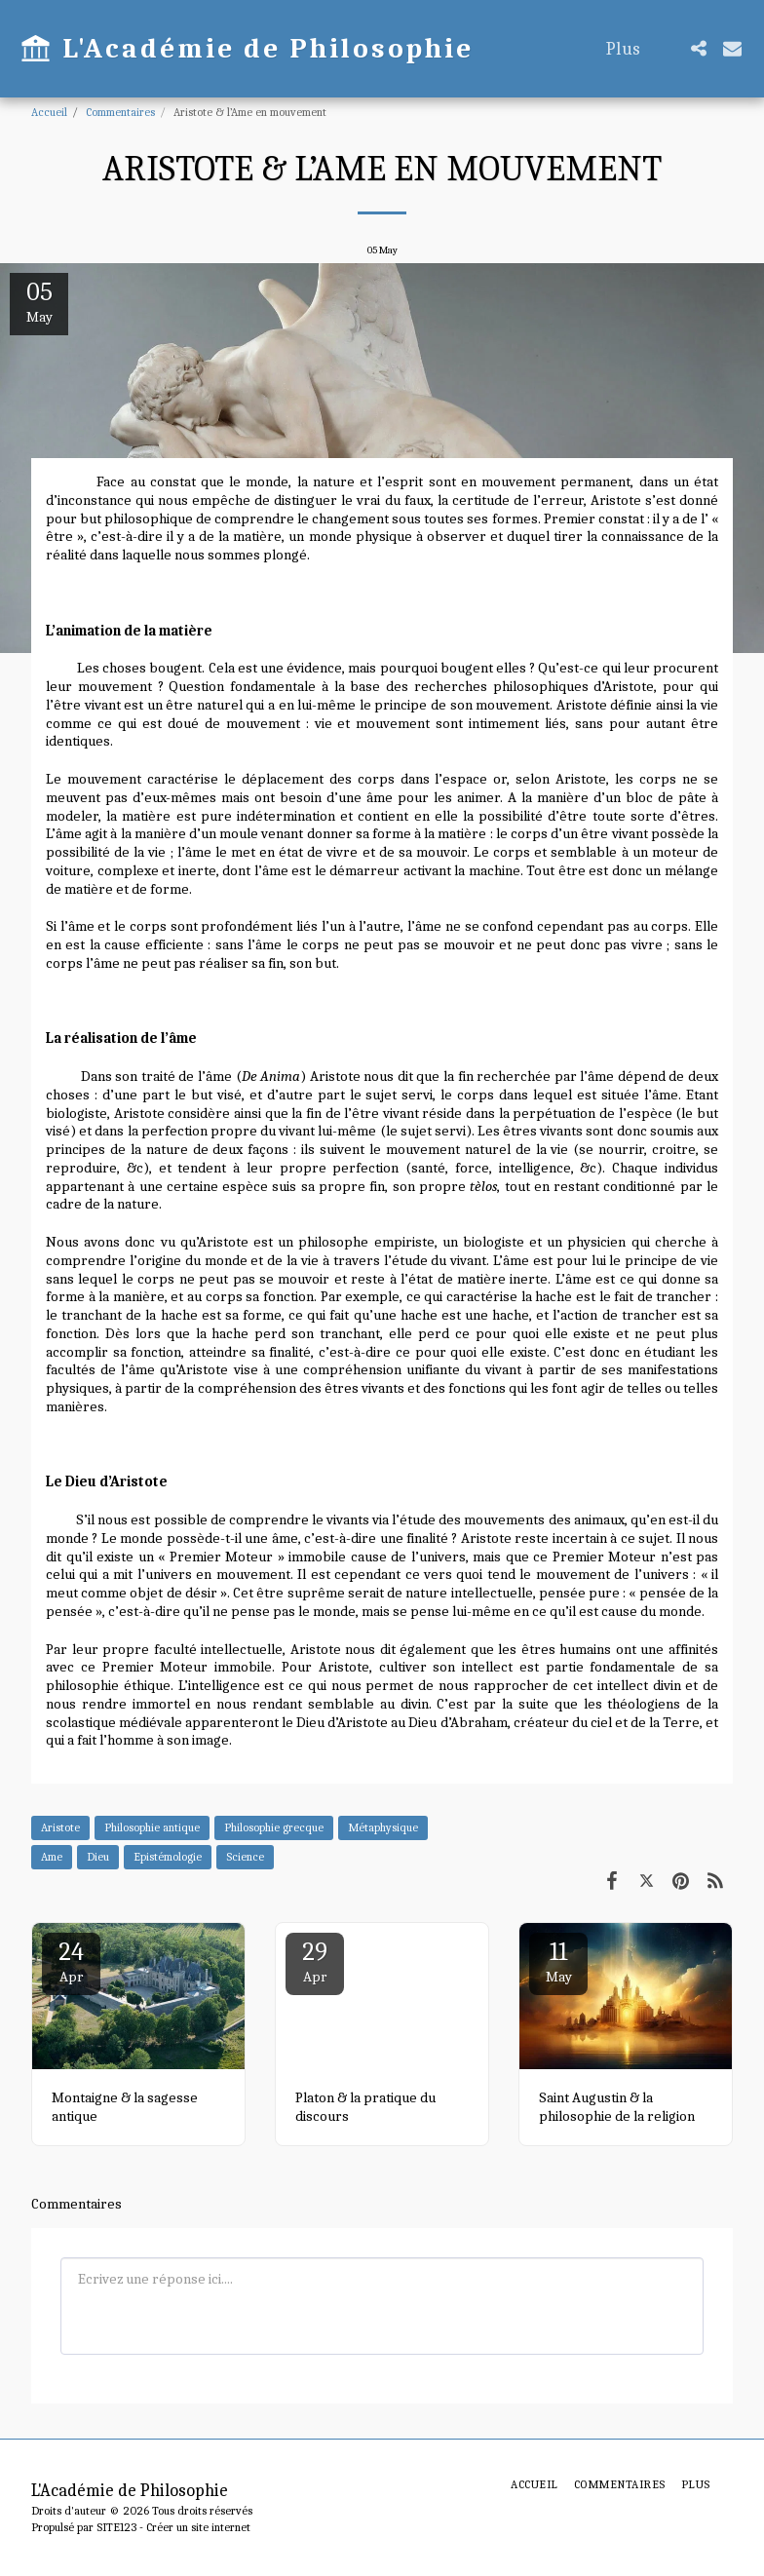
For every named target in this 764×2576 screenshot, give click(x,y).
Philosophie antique (152, 1827)
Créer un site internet (198, 2527)
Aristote (60, 1827)
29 (315, 1961)
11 (558, 1961)
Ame (51, 1857)
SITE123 (116, 2527)
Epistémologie (168, 1857)
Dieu (98, 1857)
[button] (698, 48)
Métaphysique (383, 1827)
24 (71, 1961)
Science (245, 1857)
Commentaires (120, 112)
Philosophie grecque (274, 1827)
